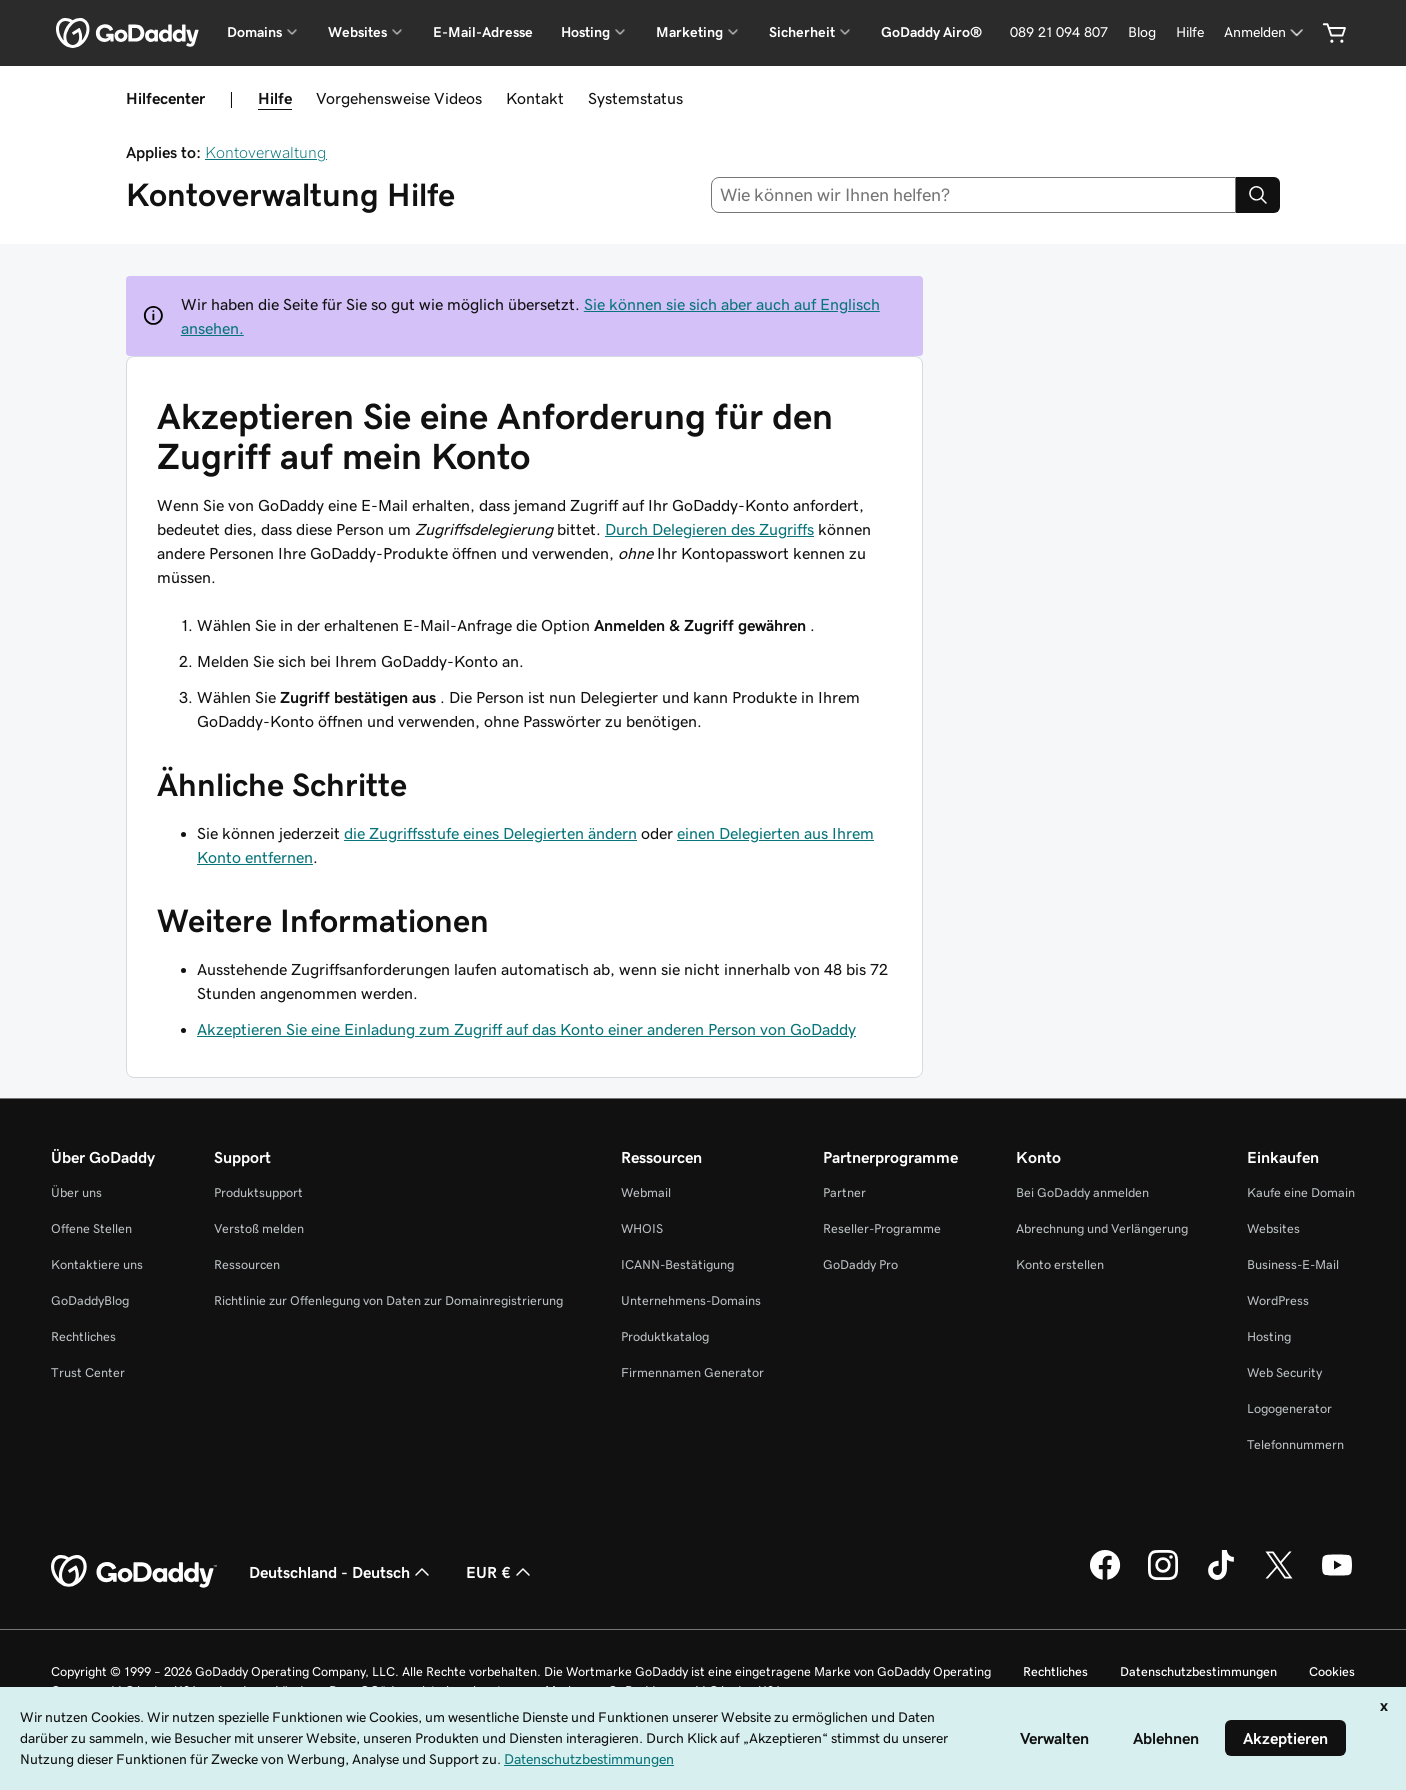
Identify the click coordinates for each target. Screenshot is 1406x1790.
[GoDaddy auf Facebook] (1105, 1577)
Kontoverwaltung (266, 152)
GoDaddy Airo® (931, 32)
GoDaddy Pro (860, 1264)
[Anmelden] (1265, 32)
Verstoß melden (259, 1228)
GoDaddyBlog (90, 1300)
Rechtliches (83, 1336)
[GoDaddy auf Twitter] (1279, 1577)
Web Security (1284, 1372)
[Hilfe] (1190, 32)
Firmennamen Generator (692, 1372)
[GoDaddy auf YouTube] (1337, 1577)
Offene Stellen (91, 1228)
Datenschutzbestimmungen (1198, 1671)
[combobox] (974, 195)
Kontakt (535, 98)
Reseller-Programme (882, 1228)
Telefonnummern (1295, 1444)
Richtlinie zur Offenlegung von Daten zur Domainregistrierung (388, 1300)
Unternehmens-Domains (691, 1300)
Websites (1273, 1228)
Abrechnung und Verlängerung (1102, 1228)
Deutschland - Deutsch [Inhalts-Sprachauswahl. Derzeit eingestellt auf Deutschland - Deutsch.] (341, 1572)
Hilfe (275, 98)
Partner (844, 1192)
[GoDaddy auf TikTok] (1221, 1577)
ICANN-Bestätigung (677, 1264)
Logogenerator (1289, 1408)
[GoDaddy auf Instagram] (1163, 1577)
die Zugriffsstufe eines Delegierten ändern (490, 833)
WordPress (1278, 1300)
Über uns (76, 1192)
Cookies (1332, 1671)
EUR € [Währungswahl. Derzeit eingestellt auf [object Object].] (500, 1572)
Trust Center (88, 1372)
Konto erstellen (1060, 1264)
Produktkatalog (665, 1336)
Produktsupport (258, 1192)
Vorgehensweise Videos (399, 98)
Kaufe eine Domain (1301, 1192)
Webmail (646, 1192)
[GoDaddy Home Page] (134, 1572)
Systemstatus (635, 98)
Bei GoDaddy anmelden (1082, 1192)
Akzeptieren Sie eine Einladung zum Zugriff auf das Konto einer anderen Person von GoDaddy (526, 1029)
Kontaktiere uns (97, 1264)
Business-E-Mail (1293, 1264)
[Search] (1258, 195)
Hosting (1269, 1336)
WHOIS (642, 1228)
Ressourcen (247, 1264)
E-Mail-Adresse (483, 32)
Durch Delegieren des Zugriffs (709, 529)
